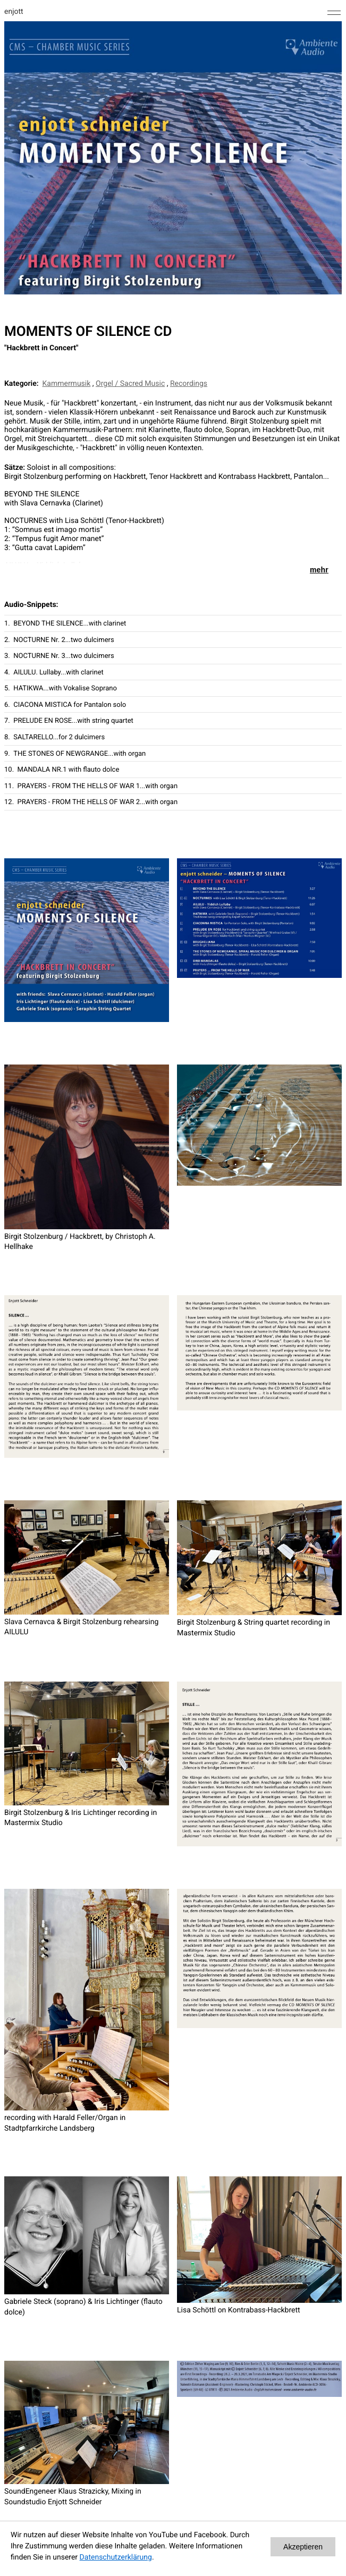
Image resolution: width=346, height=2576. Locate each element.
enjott (13, 11)
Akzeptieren (303, 2547)
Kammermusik (67, 383)
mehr (319, 569)
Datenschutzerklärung (116, 2557)
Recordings (188, 383)
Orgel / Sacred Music (130, 383)
